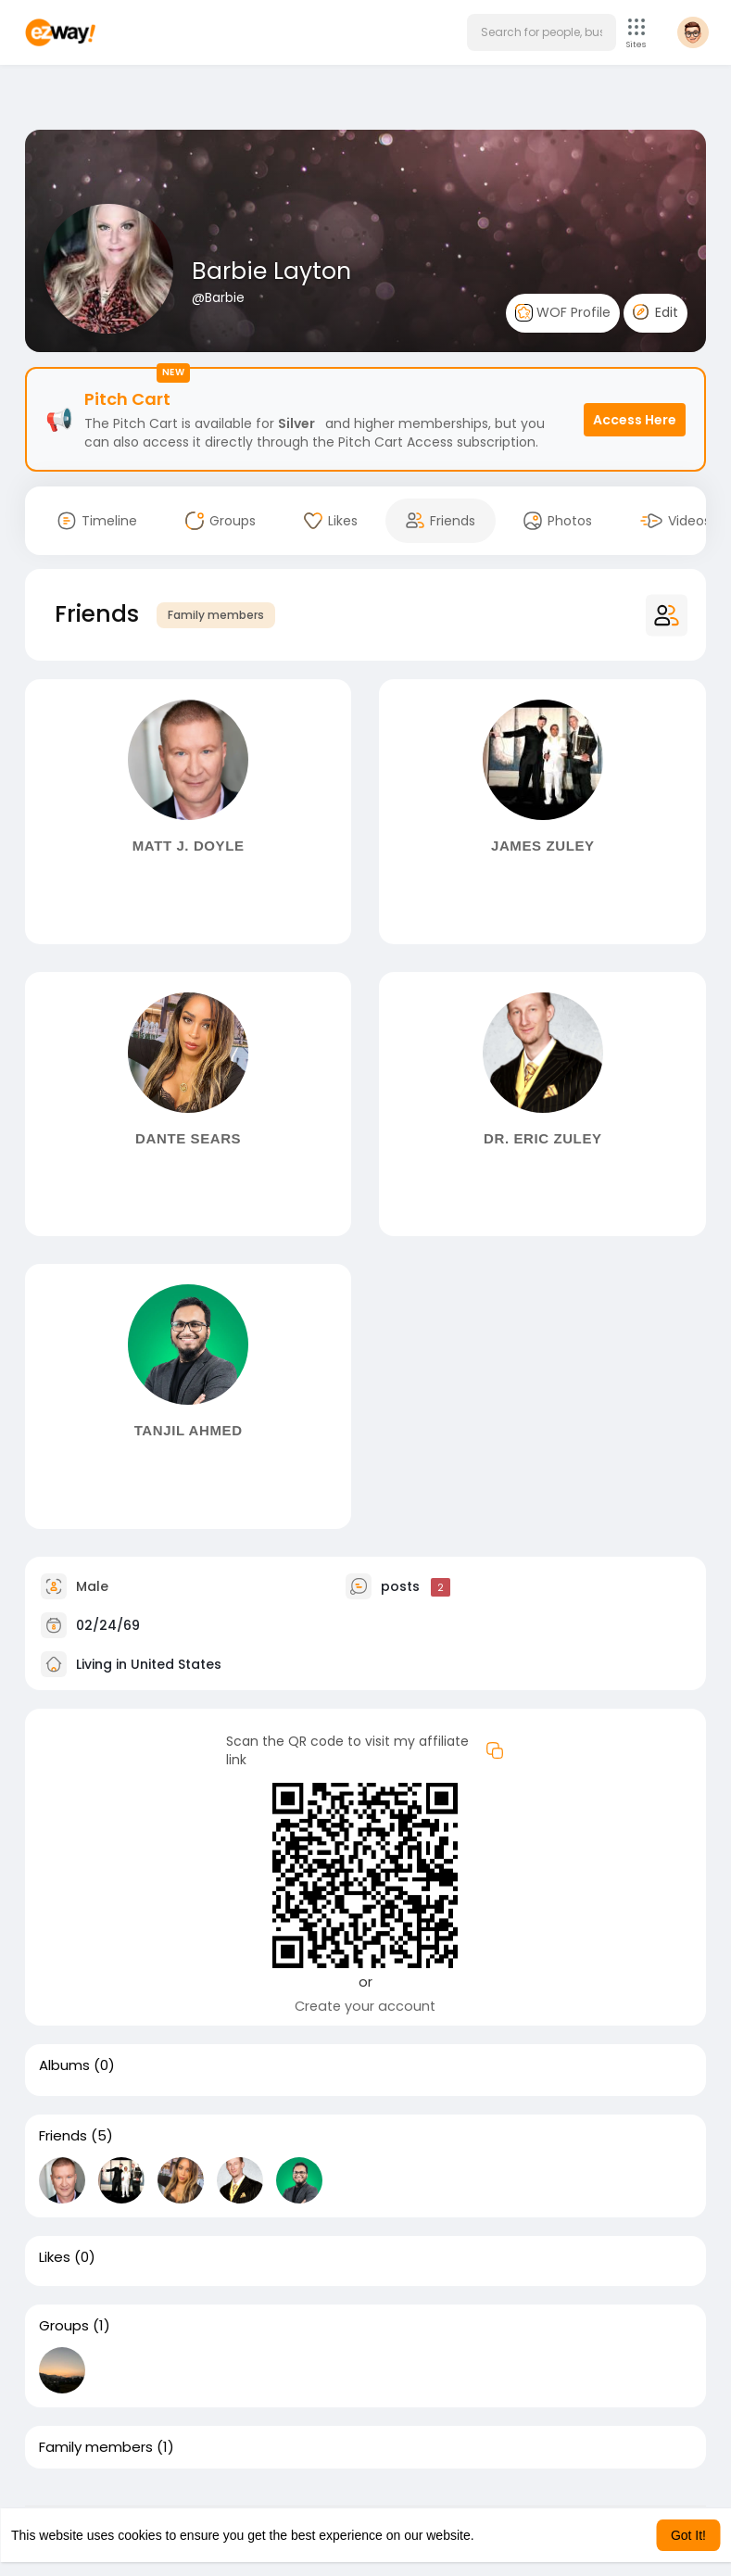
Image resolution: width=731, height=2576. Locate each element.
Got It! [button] (688, 2535)
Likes (54, 2257)
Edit (655, 312)
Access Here (634, 419)
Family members (216, 615)
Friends (63, 2135)
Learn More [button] (511, 2535)
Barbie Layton (271, 271)
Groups (64, 2325)
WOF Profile (563, 312)
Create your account (365, 2006)
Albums (64, 2065)
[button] (541, 32)
